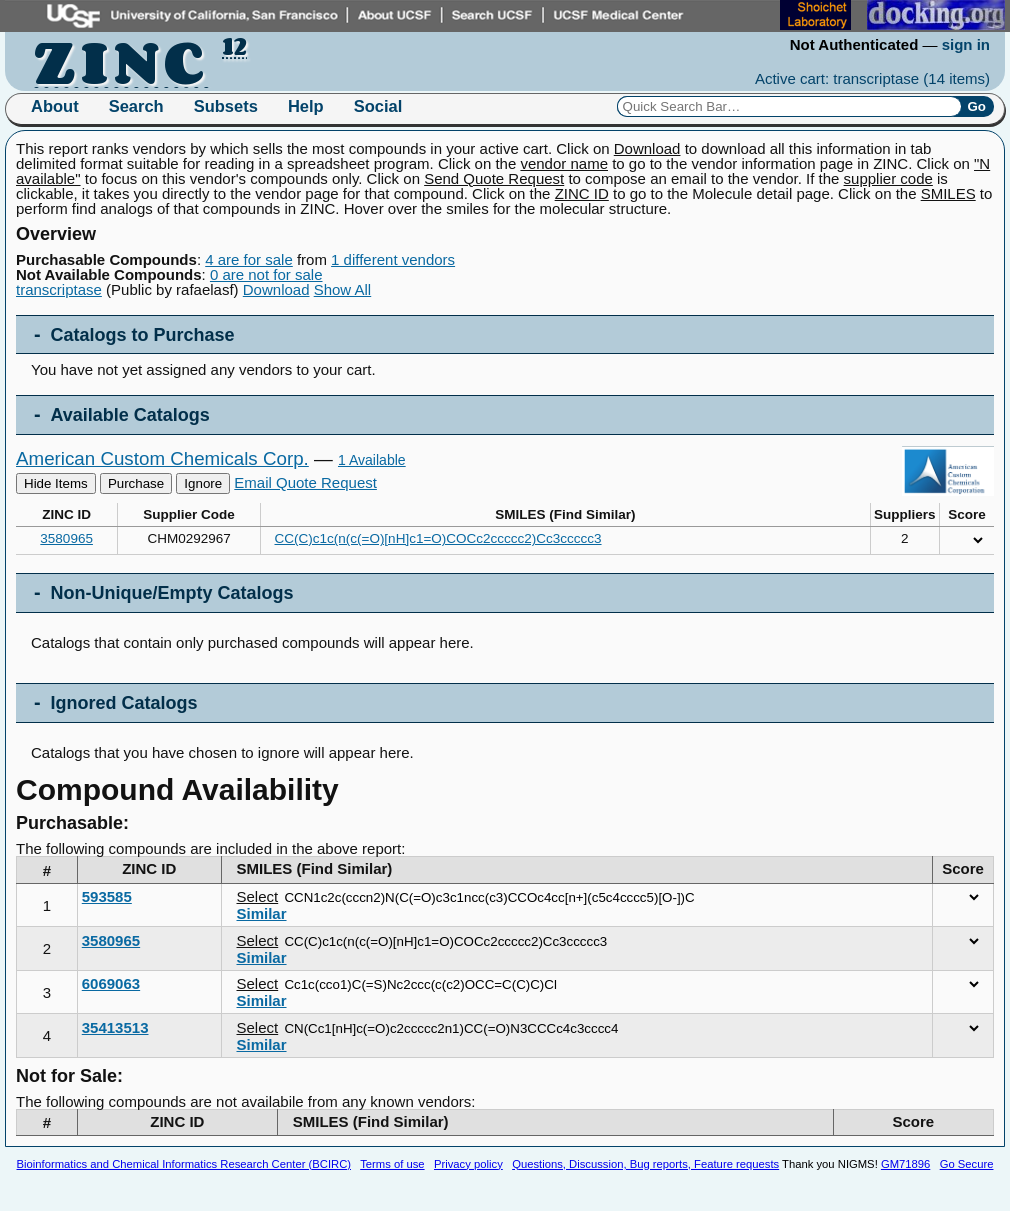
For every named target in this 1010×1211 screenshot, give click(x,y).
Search (136, 106)
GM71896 (905, 1164)
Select (258, 896)
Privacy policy (468, 1164)
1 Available (372, 460)
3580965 (66, 538)
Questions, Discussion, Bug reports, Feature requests (645, 1164)
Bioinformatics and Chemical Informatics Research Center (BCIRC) (184, 1164)
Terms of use (392, 1164)
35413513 (115, 1027)
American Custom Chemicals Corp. (162, 458)
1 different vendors (393, 259)
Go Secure (967, 1164)
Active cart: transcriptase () (872, 78)
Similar (262, 913)
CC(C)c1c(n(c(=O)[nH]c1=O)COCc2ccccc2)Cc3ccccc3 (438, 538)
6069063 (111, 983)
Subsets (226, 106)
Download (276, 289)
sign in (966, 44)
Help (306, 106)
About (55, 106)
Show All (343, 289)
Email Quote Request (305, 482)
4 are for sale (249, 259)
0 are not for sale (266, 274)
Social (378, 106)
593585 (107, 896)
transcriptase (59, 289)
